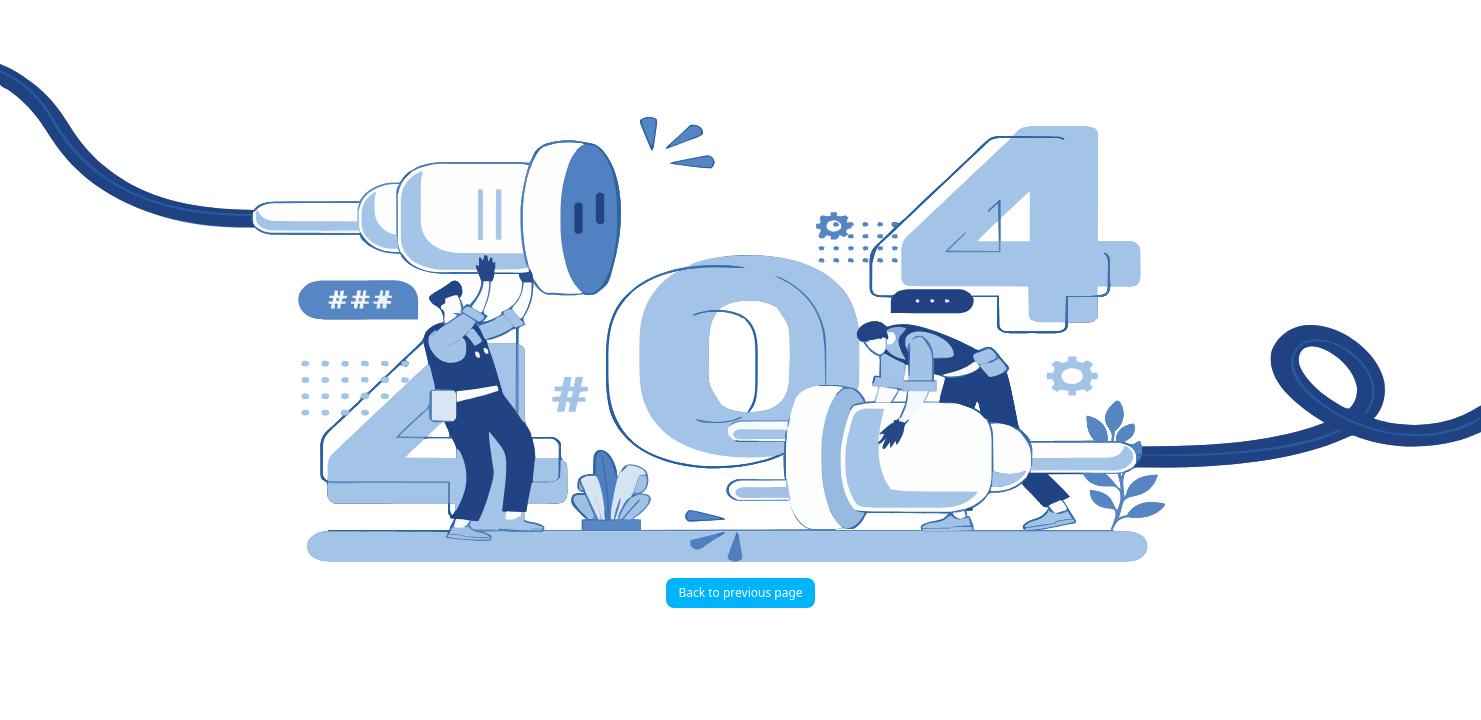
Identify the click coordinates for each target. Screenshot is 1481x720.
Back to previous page (740, 592)
